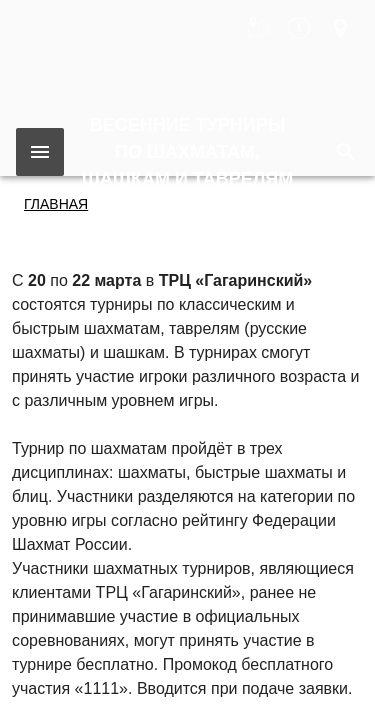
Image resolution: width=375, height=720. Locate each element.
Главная (56, 204)
